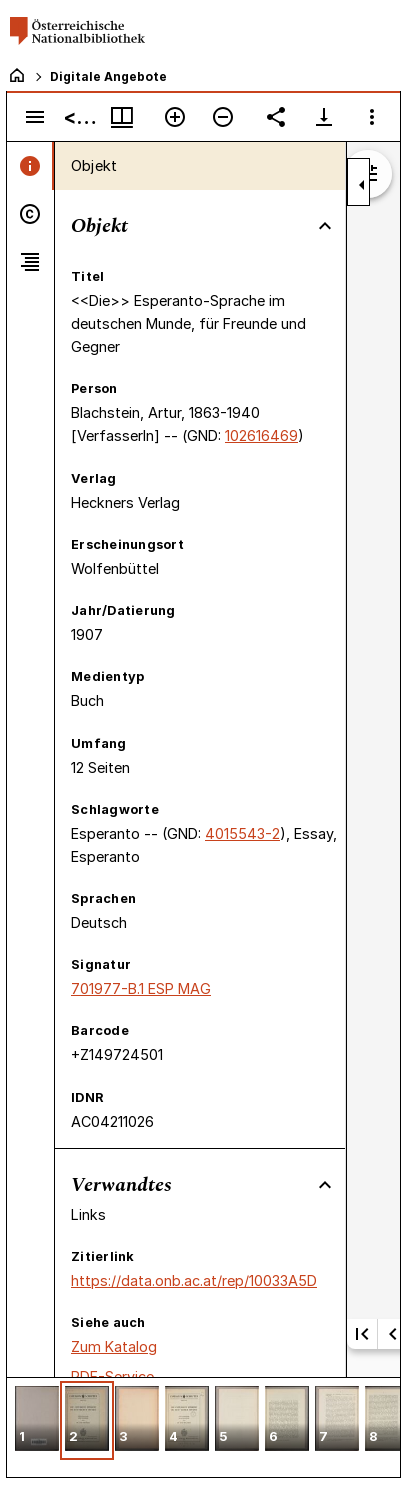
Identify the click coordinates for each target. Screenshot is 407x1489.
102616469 (261, 435)
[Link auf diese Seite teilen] (276, 117)
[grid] (203, 1427)
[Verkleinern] (223, 117)
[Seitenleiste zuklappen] (362, 185)
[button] (37, 1420)
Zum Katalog (114, 1346)
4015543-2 (242, 833)
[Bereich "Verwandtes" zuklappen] (325, 1185)
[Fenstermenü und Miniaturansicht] (122, 117)
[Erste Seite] (362, 1334)
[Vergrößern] (175, 117)
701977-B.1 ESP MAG (141, 988)
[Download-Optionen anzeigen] (324, 117)
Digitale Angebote (108, 76)
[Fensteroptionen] (372, 117)
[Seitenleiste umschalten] (35, 117)
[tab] (30, 166)
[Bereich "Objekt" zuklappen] (325, 226)
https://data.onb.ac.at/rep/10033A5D (194, 1280)
